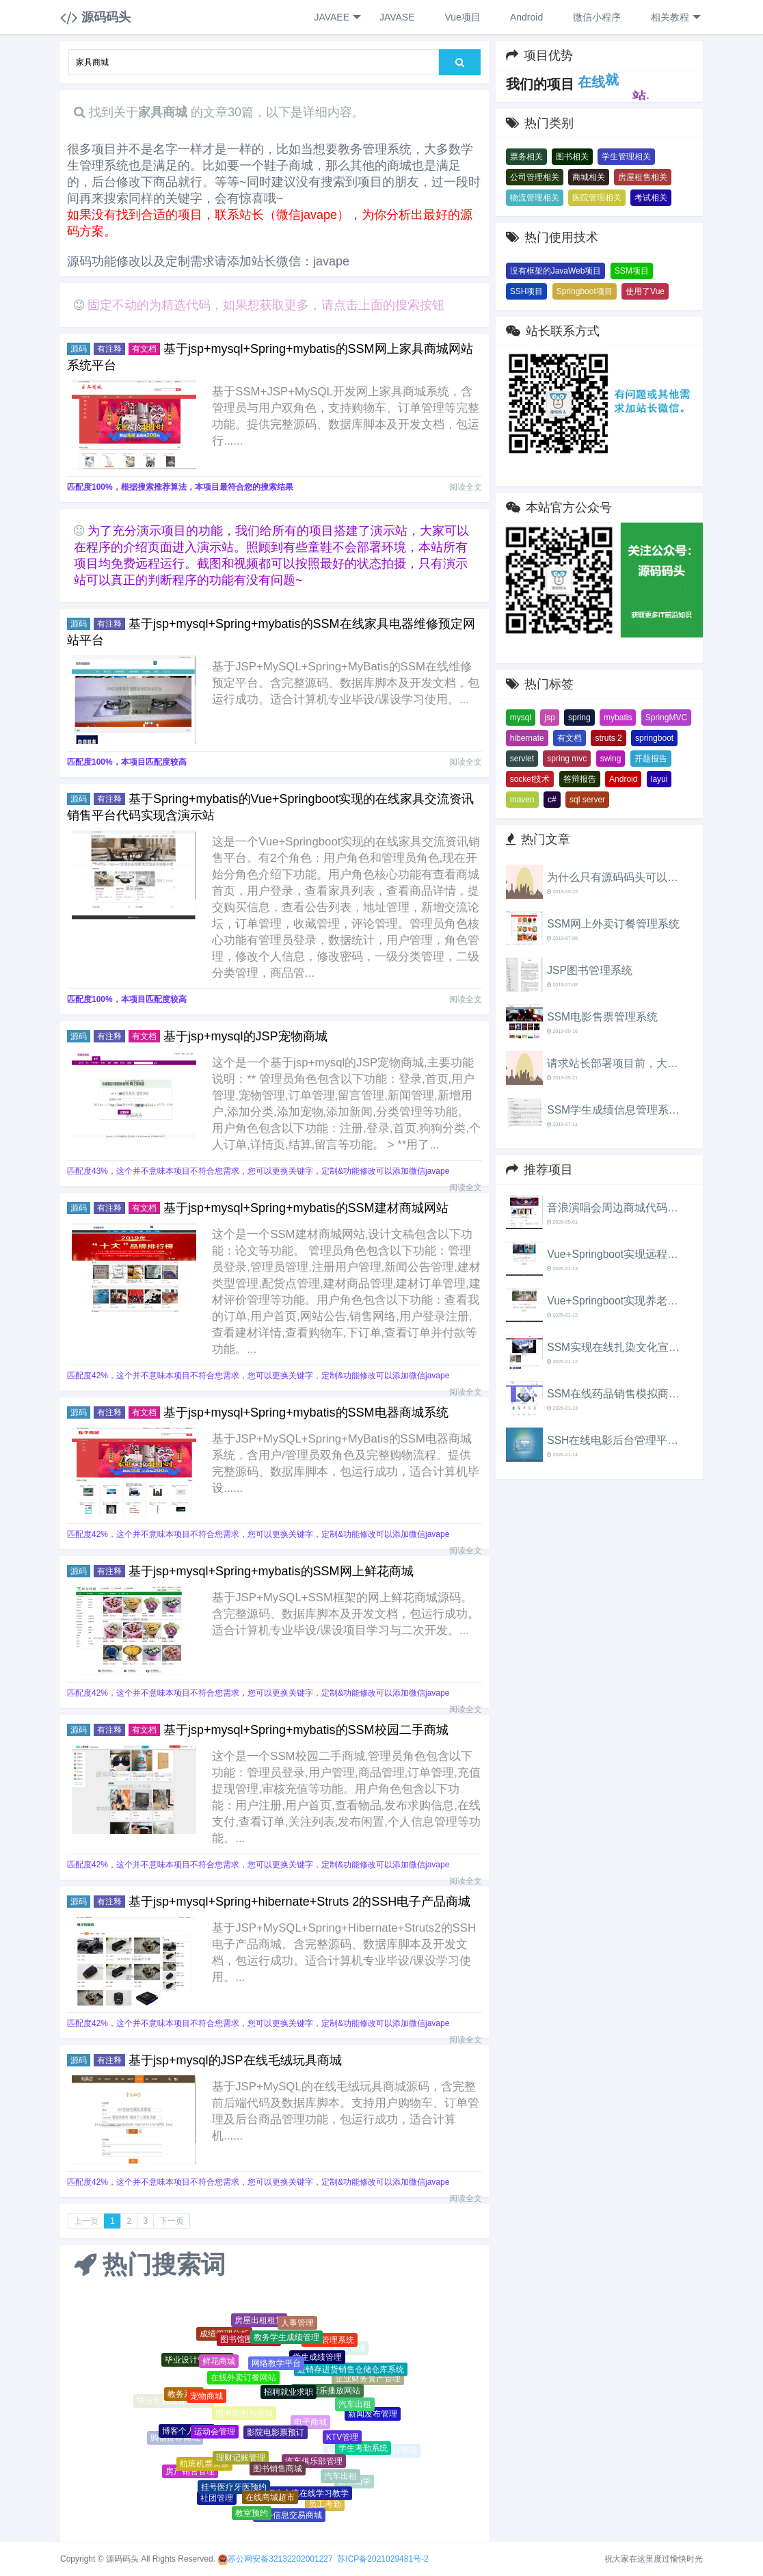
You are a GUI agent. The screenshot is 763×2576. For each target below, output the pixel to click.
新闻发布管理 (372, 2414)
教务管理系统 (329, 2340)
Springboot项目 (585, 291)
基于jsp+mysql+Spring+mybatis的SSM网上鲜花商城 (271, 1571)
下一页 (171, 2221)
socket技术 (530, 779)
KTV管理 (342, 2439)
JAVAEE (337, 17)
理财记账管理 (240, 2460)
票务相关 (526, 156)
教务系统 (184, 2395)
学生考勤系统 (363, 2449)
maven (522, 799)
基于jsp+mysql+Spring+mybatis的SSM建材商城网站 (306, 1208)
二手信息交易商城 (289, 2516)
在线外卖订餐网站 (243, 2379)
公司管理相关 (534, 177)
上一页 (86, 2221)
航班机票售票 (204, 2465)
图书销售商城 (277, 2470)
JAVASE (396, 17)
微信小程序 (595, 17)
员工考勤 (324, 2505)
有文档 (569, 738)
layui (659, 779)
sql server (587, 799)
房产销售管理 (190, 2472)
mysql (520, 717)
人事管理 (297, 2323)
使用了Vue (645, 291)
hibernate (527, 738)
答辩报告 (579, 779)
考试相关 (650, 197)
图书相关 (572, 156)
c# (552, 799)
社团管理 (216, 2498)
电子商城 (310, 2424)
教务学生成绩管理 (286, 2338)
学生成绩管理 (317, 2359)
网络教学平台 (276, 2365)
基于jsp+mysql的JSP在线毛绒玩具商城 (235, 2060)
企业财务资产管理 (368, 2379)
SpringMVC (666, 717)
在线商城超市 (270, 2498)
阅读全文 (465, 487)
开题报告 (650, 758)
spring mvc (567, 758)
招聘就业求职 (288, 2395)
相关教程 (674, 17)
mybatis (618, 717)
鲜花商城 (218, 2362)
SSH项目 (527, 291)
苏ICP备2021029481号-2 (382, 2559)
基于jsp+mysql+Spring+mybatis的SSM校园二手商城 (306, 1730)
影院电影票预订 (275, 2435)
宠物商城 (206, 2397)
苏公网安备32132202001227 (280, 2559)
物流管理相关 (534, 197)
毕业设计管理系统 (197, 2360)
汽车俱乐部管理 (314, 2462)
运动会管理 (214, 2433)
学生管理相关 (626, 156)
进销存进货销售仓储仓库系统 (350, 2371)
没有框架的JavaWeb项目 (556, 271)
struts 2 (608, 738)
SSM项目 (632, 271)
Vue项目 (461, 17)
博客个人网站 (186, 2432)
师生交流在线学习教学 (308, 2494)
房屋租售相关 (642, 177)
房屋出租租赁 (259, 2321)
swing (610, 758)
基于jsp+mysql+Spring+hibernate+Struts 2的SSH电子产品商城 (299, 1901)
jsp (549, 717)
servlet (522, 758)
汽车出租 (354, 2405)
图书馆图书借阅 (244, 2415)
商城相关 (588, 177)
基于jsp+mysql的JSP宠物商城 (245, 1036)
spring (579, 717)
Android (525, 17)
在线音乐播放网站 (327, 2392)
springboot (654, 738)
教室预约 (251, 2514)
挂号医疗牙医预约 (234, 2488)
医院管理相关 (596, 197)
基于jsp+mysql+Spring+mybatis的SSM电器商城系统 (306, 1412)
